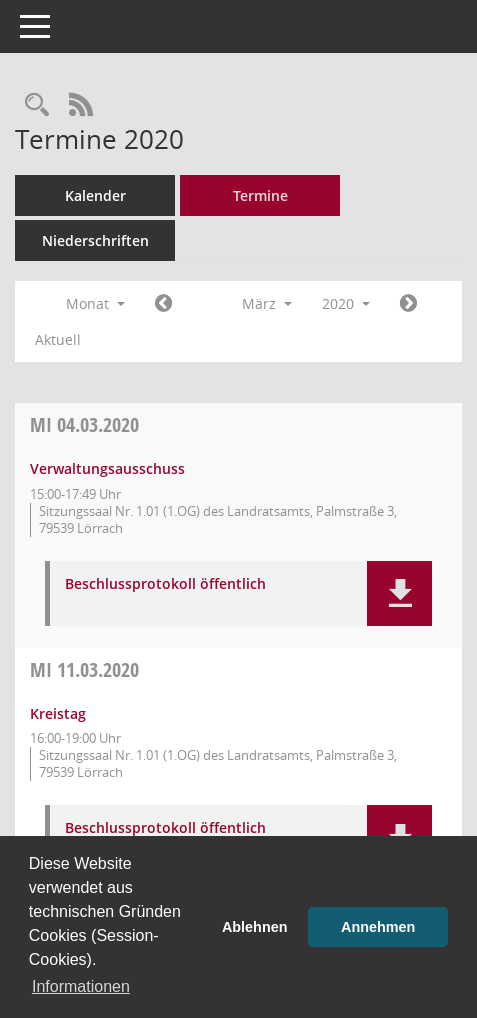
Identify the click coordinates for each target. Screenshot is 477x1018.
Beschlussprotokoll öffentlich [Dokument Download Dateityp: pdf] (165, 584)
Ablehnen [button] (255, 927)
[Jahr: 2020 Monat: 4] (408, 304)
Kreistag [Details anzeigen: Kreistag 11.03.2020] (58, 713)
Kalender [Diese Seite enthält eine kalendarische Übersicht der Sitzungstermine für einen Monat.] (95, 195)
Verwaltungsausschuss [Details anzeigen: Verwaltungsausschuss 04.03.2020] (107, 468)
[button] (399, 593)
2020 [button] (346, 303)
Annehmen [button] (378, 927)
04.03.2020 (84, 424)
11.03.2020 (84, 669)
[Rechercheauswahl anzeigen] (37, 105)
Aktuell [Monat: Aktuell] (58, 339)
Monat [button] (95, 303)
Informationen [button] (81, 986)
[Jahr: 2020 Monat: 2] (163, 304)
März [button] (267, 303)
